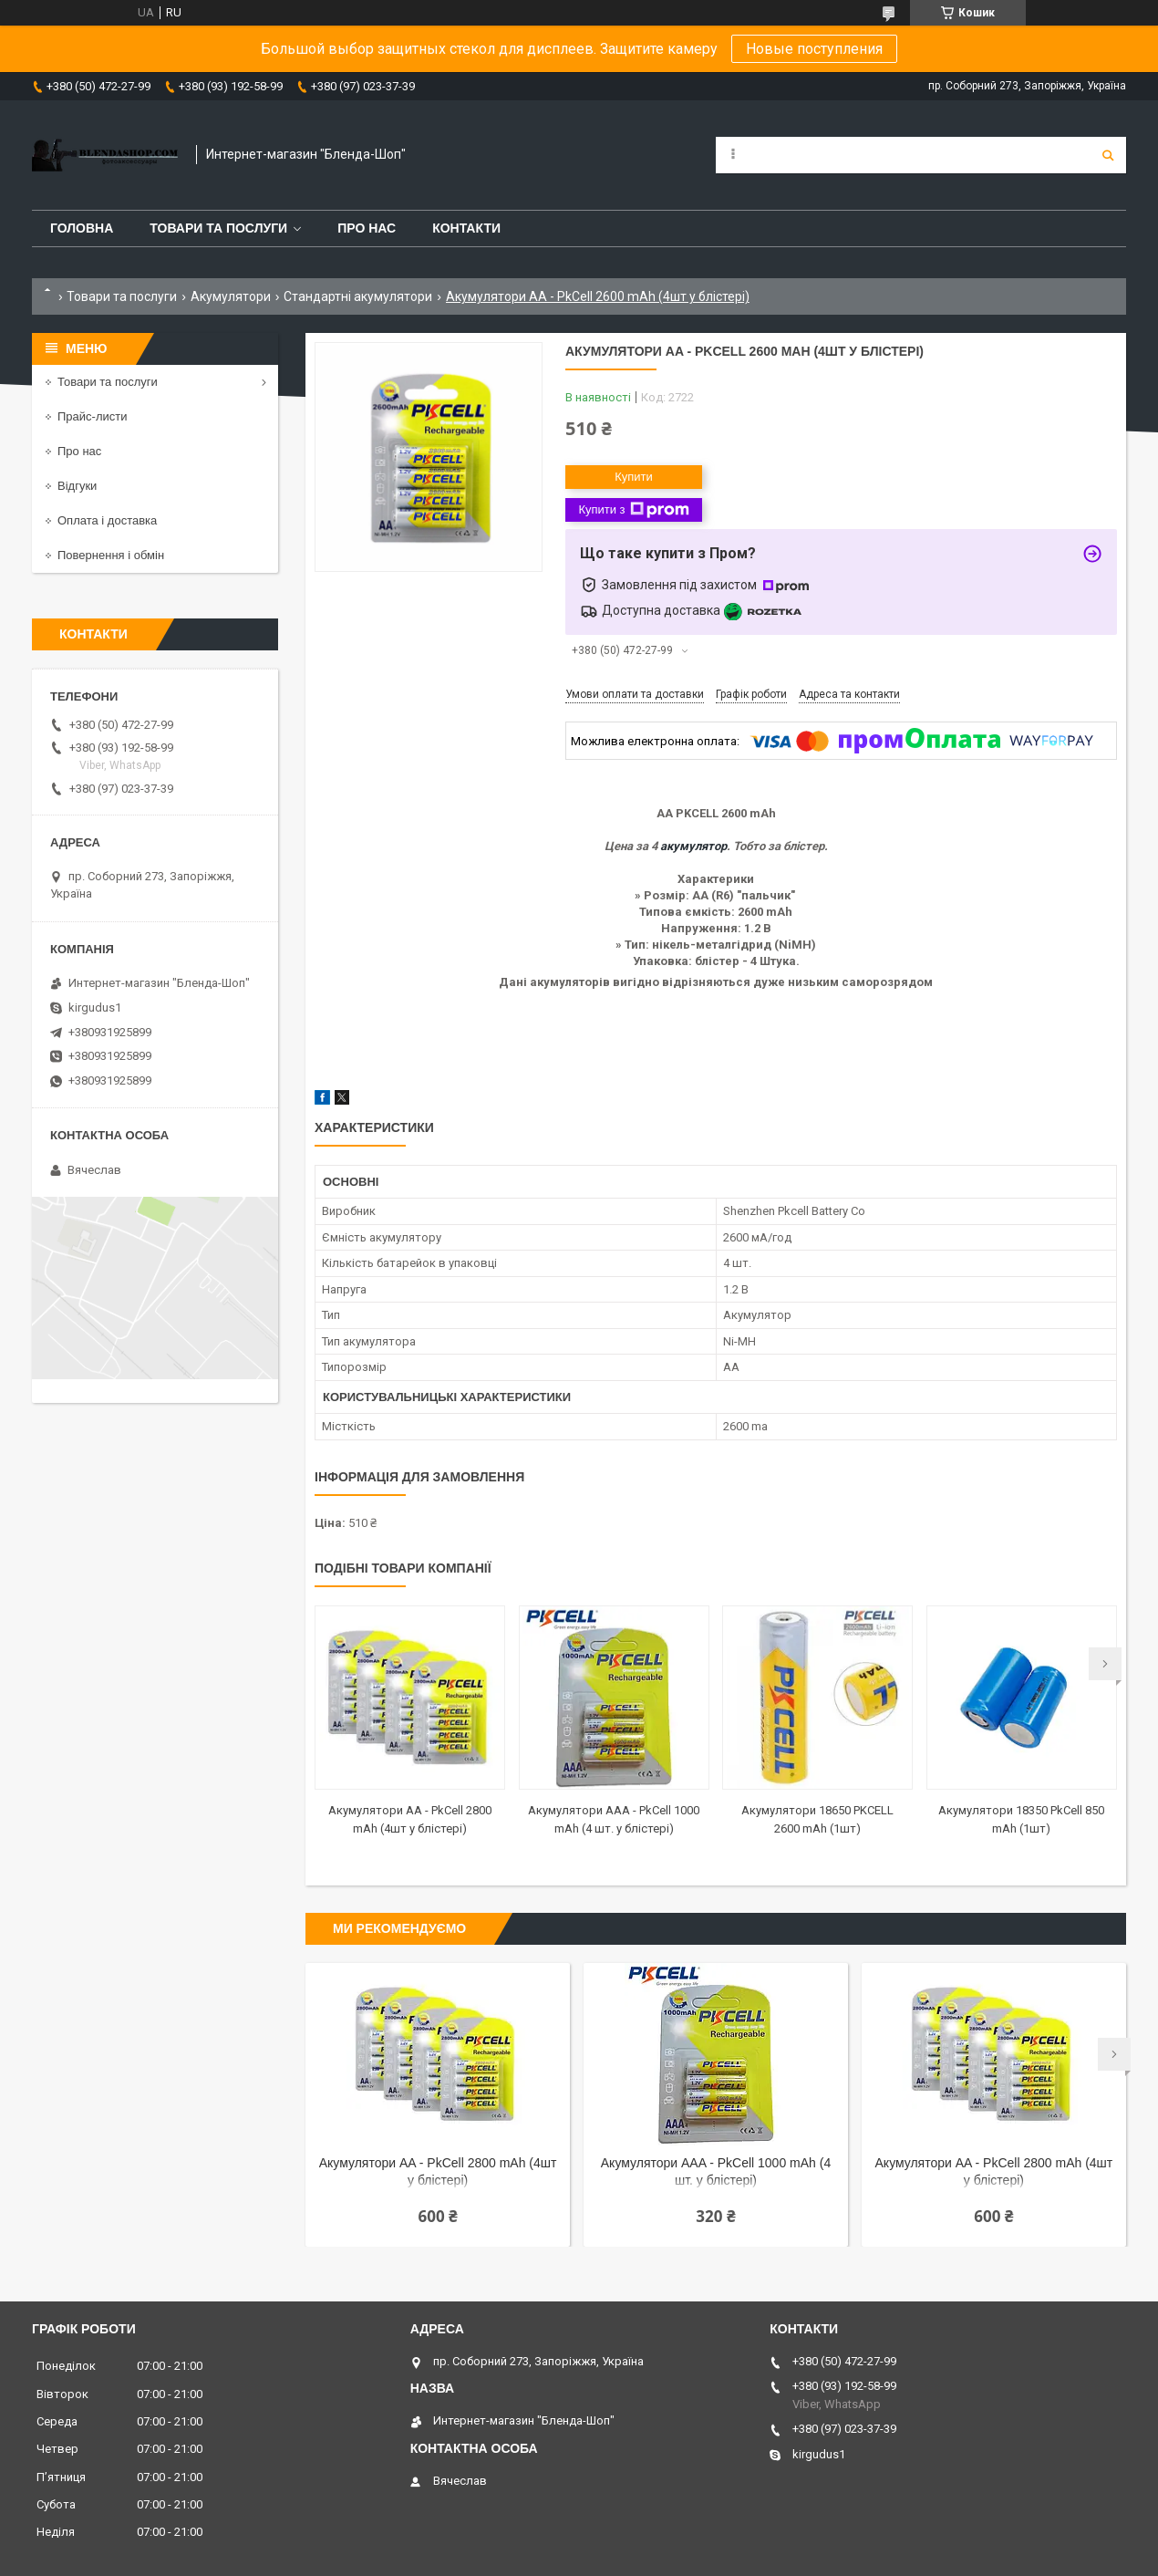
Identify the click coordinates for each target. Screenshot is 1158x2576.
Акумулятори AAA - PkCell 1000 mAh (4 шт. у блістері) (716, 2171)
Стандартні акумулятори (358, 296)
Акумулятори (231, 296)
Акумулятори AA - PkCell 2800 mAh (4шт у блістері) (438, 2171)
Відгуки (77, 486)
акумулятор (693, 846)
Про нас (366, 228)
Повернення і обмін (110, 555)
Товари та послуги (218, 228)
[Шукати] (1108, 155)
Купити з (633, 510)
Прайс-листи (92, 416)
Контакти (466, 228)
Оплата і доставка (107, 520)
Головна (81, 228)
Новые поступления (814, 48)
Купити (634, 476)
